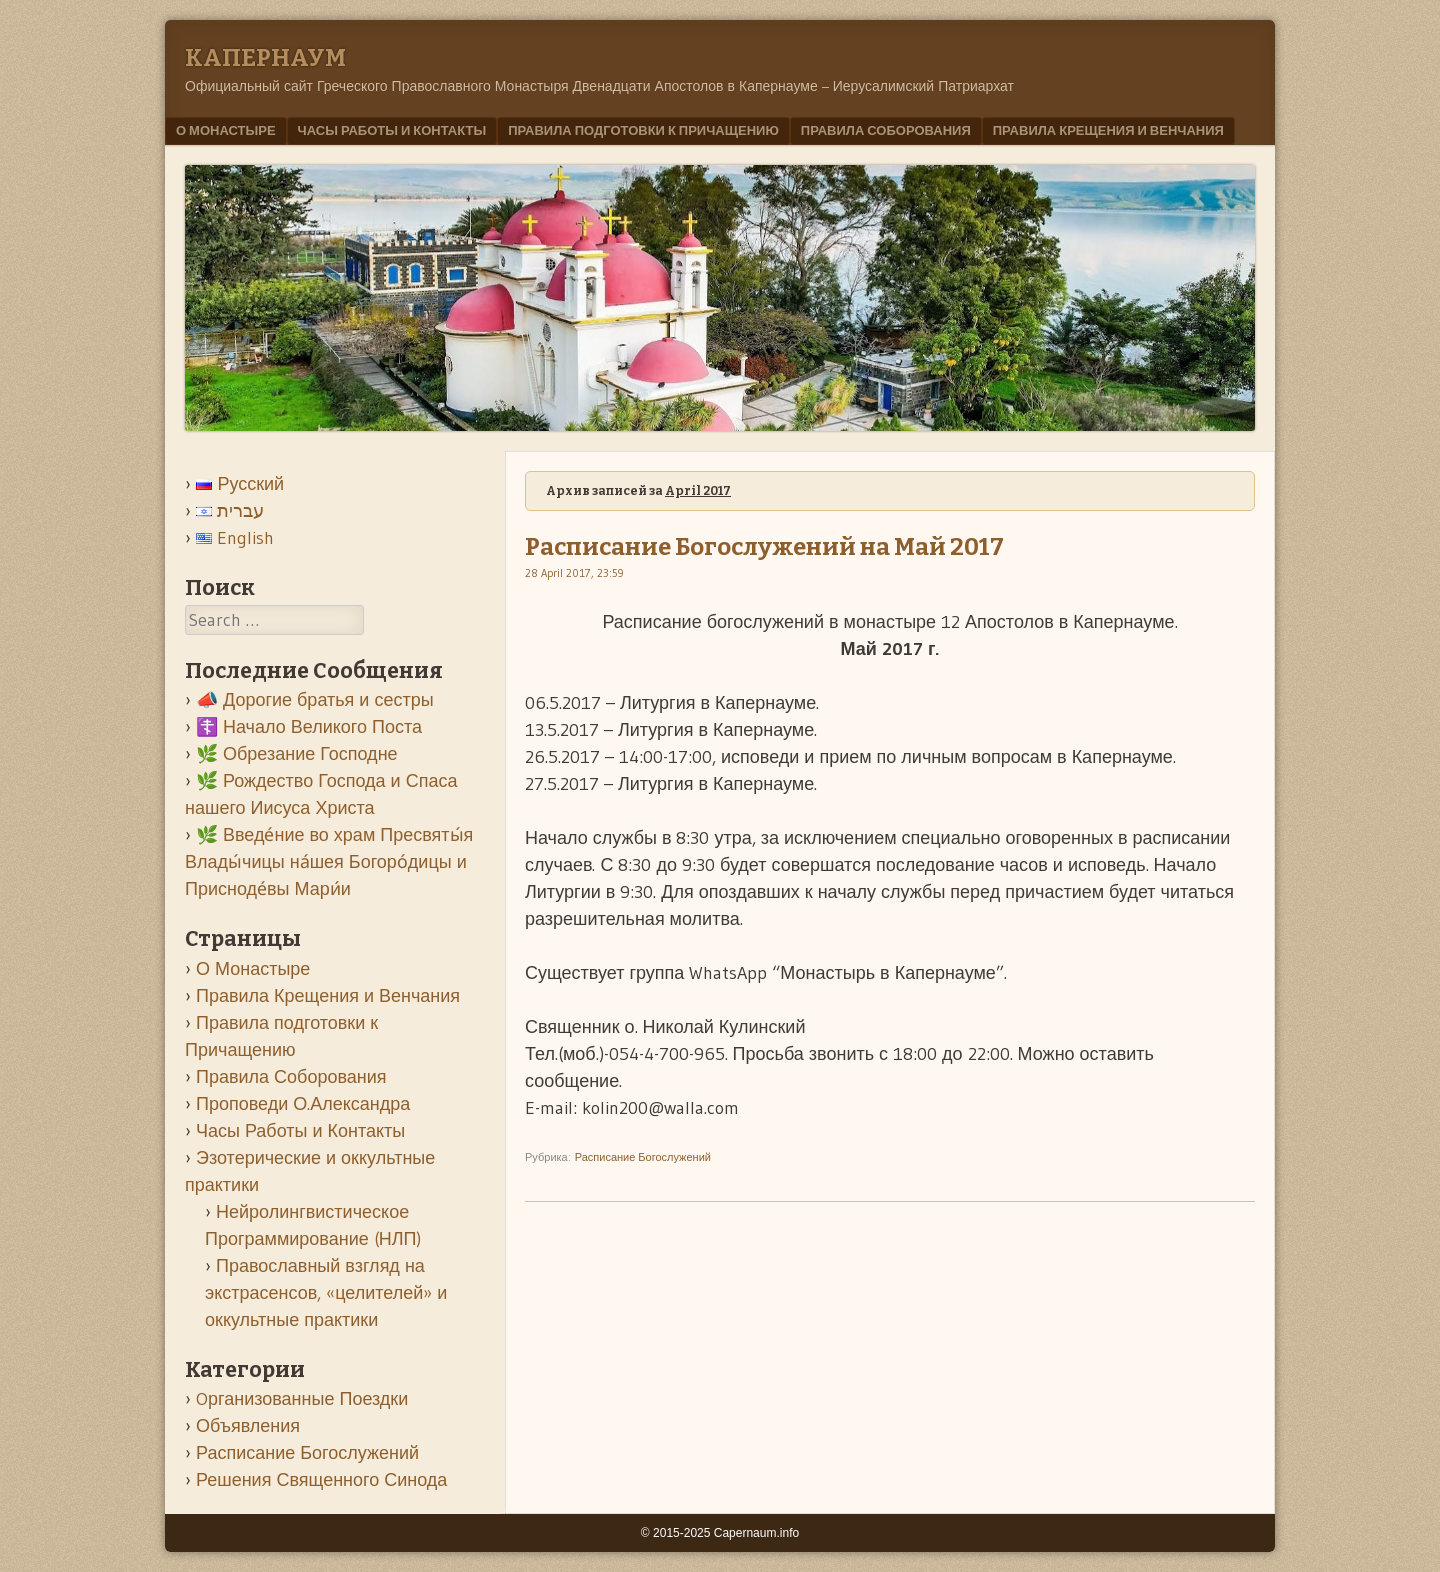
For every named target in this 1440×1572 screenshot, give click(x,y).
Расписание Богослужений (643, 1157)
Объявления (248, 1426)
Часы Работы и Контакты (392, 130)
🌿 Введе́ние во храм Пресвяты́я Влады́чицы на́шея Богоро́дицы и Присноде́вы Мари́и (329, 862)
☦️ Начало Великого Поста (309, 727)
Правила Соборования (886, 130)
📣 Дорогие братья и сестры (315, 700)
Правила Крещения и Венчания (1108, 130)
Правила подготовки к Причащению (643, 130)
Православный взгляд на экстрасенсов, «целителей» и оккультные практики (326, 1293)
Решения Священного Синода (321, 1480)
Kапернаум (265, 58)
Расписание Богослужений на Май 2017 (764, 547)
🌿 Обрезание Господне (297, 754)
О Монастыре (226, 130)
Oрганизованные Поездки (302, 1399)
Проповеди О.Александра (303, 1104)
